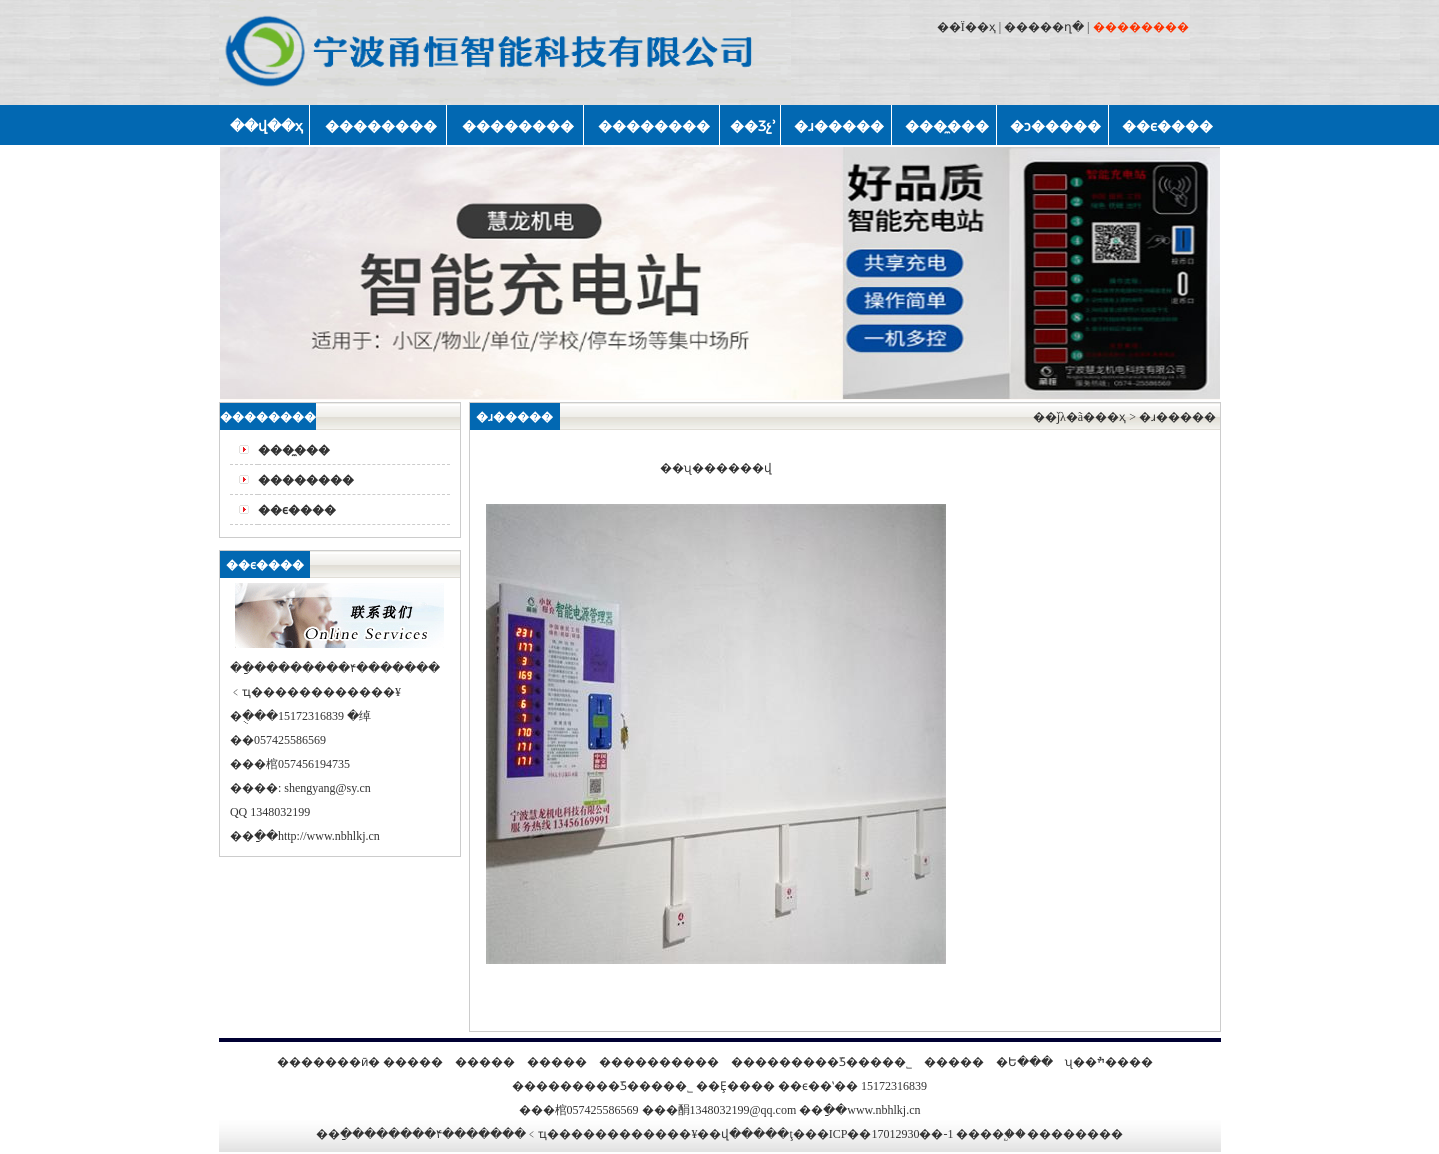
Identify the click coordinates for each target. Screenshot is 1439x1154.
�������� (306, 480)
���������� (659, 1062)
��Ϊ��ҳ (966, 27)
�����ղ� (1044, 27)
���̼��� (294, 450)
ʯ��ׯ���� (1109, 1062)
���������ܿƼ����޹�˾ (821, 1062)
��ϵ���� (297, 510)
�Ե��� (1024, 1062)
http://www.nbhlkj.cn (329, 836)
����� (413, 1062)
